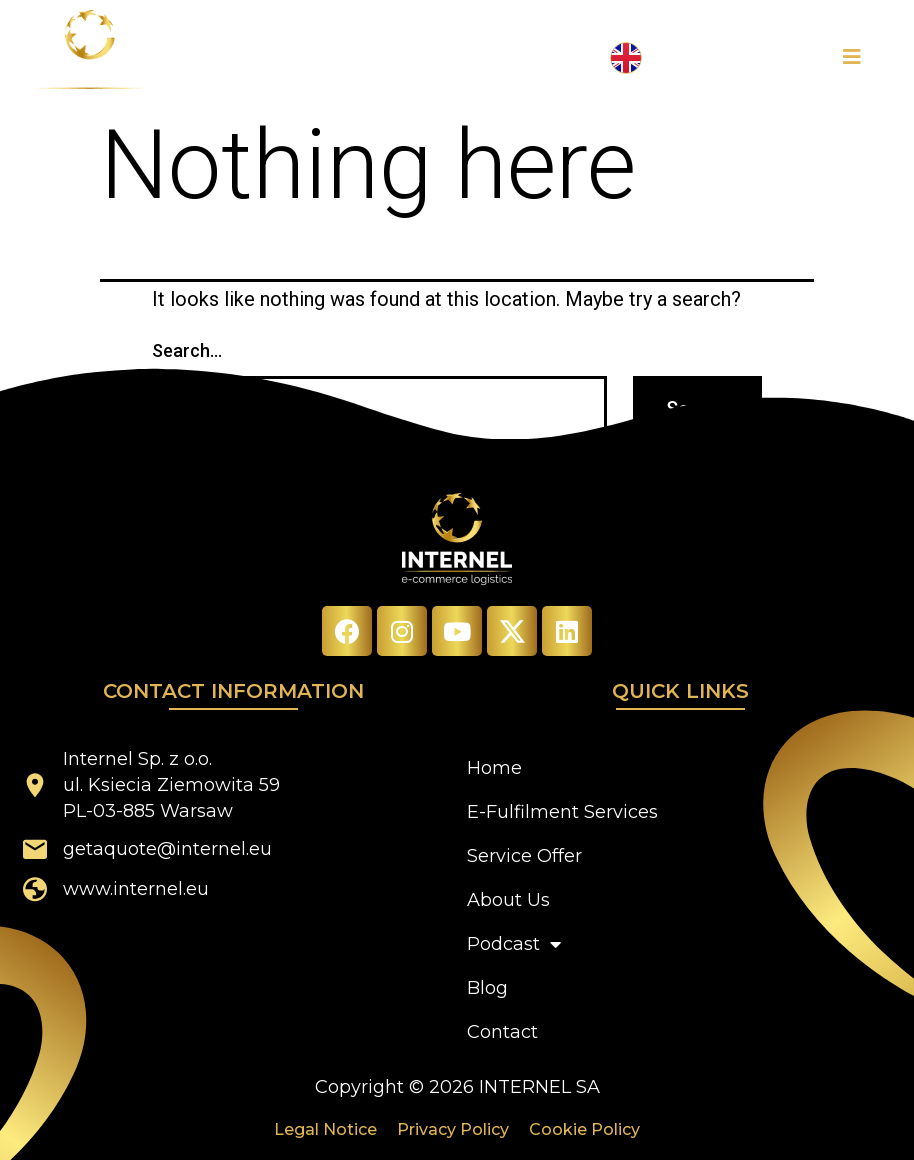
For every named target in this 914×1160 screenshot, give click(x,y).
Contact (502, 1032)
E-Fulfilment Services (562, 812)
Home (494, 768)
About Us (508, 900)
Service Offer (524, 856)
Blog (487, 988)
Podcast (514, 944)
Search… (187, 350)
